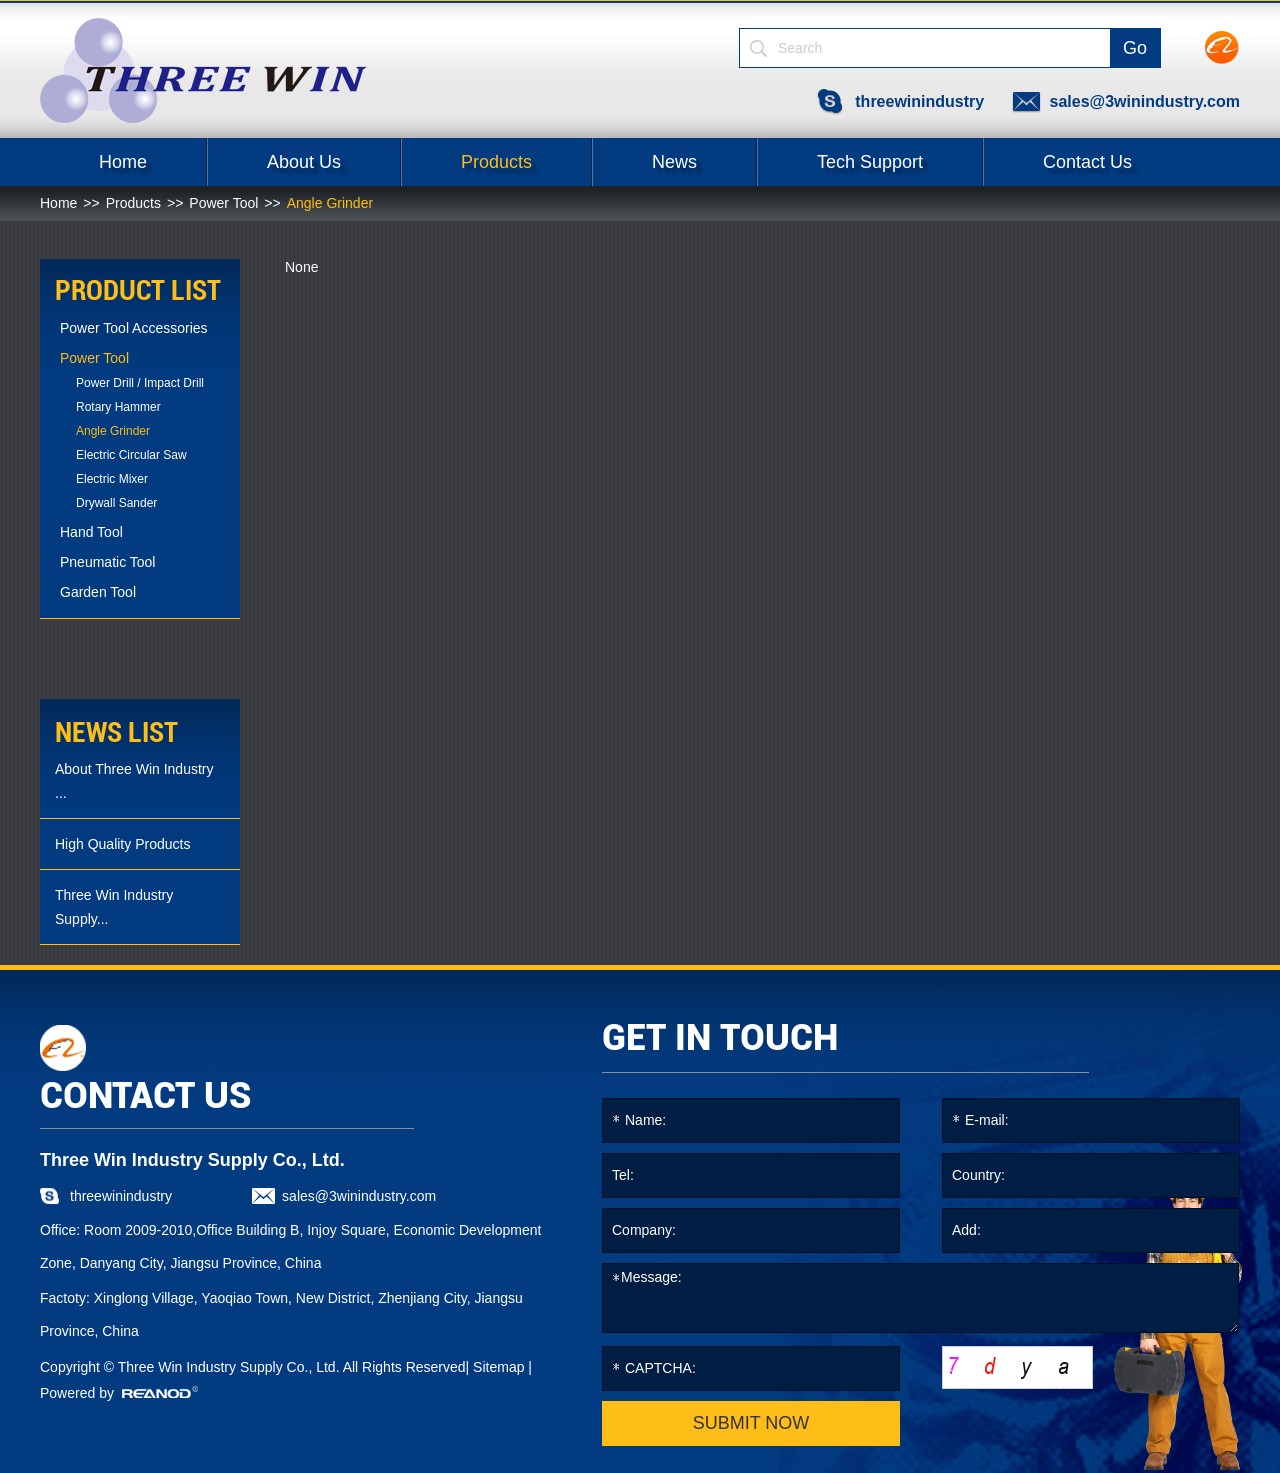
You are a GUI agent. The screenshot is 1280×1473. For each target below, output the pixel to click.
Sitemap (498, 1367)
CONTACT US (145, 1096)
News (674, 162)
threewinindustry (919, 101)
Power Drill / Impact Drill (140, 383)
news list (116, 732)
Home (123, 162)
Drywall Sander (116, 503)
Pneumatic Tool (107, 562)
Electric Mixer (112, 479)
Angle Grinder (330, 203)
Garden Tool (98, 592)
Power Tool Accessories (134, 328)
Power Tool (223, 203)
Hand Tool (91, 532)
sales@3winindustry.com (1145, 101)
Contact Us (1087, 162)
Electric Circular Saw (131, 455)
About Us (304, 162)
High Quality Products (122, 844)
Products (496, 162)
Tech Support (870, 162)
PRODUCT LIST (138, 290)
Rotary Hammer (118, 407)
